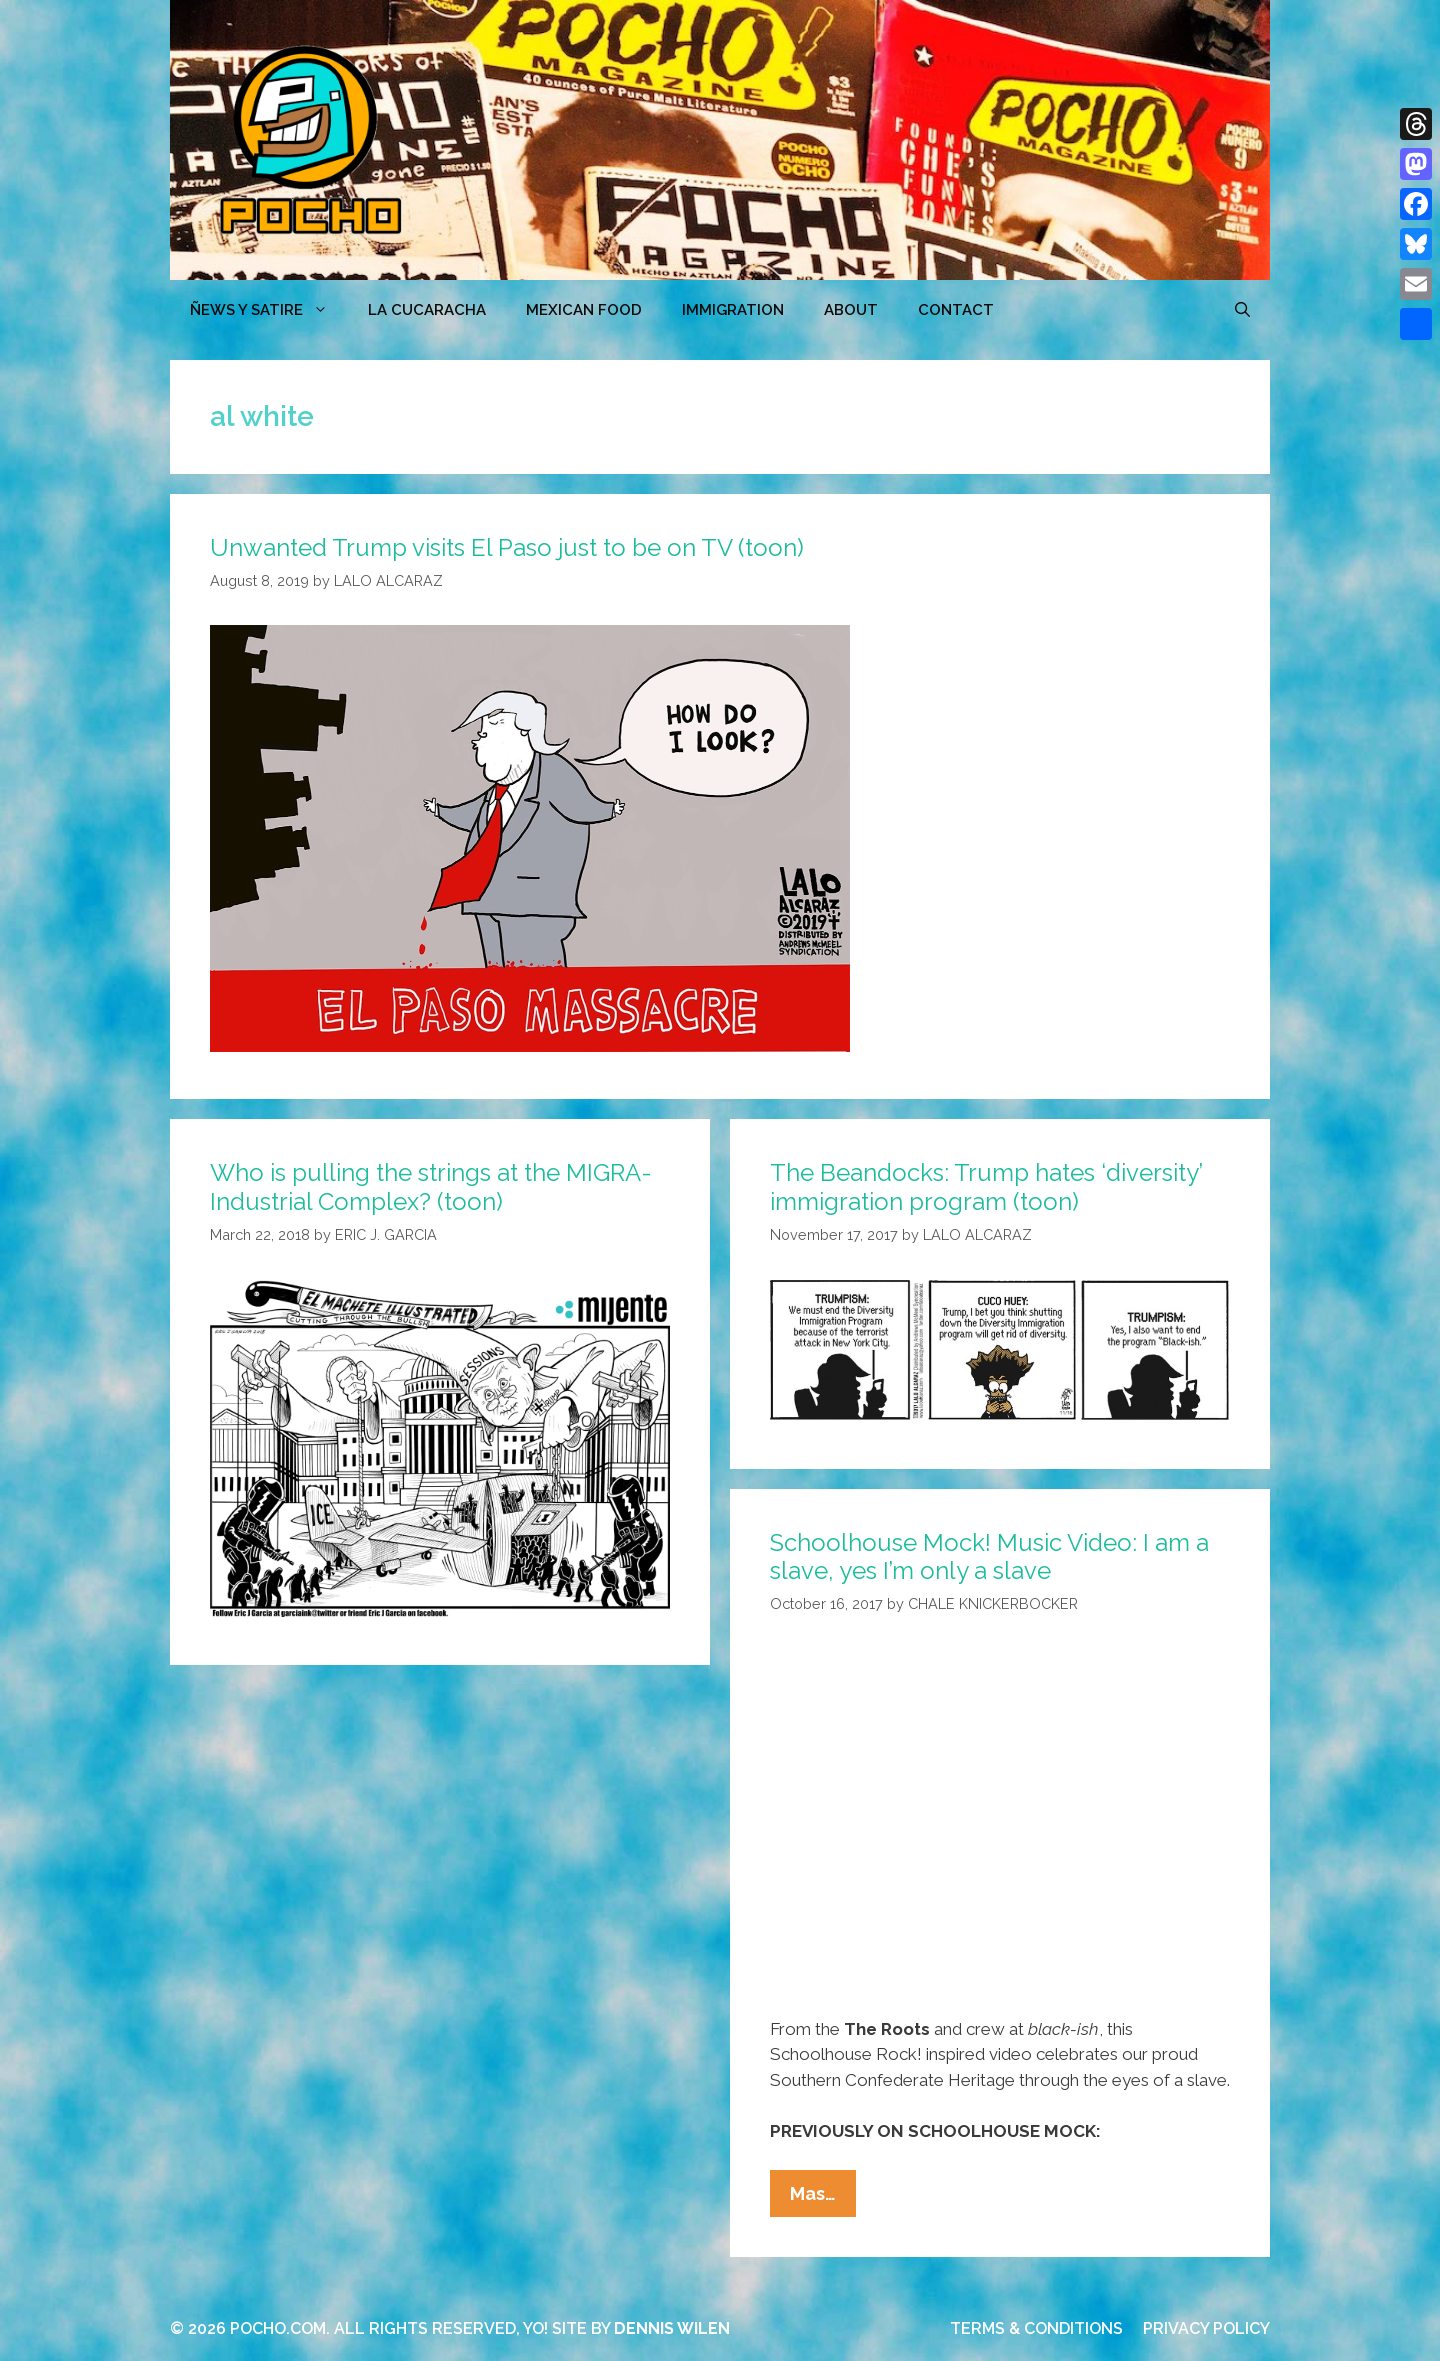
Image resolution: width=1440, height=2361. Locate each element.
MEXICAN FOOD (584, 310)
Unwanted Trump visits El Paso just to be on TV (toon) (507, 547)
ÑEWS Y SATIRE (269, 310)
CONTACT (956, 310)
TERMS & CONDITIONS (1036, 2328)
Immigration (733, 310)
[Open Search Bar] (1242, 310)
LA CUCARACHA (427, 310)
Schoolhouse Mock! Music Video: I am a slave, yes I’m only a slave (989, 1557)
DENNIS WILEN (672, 2328)
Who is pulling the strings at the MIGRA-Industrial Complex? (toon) (431, 1187)
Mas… (823, 2198)
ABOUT (851, 310)
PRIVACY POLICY (1206, 2328)
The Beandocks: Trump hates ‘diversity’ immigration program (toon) (986, 1187)
